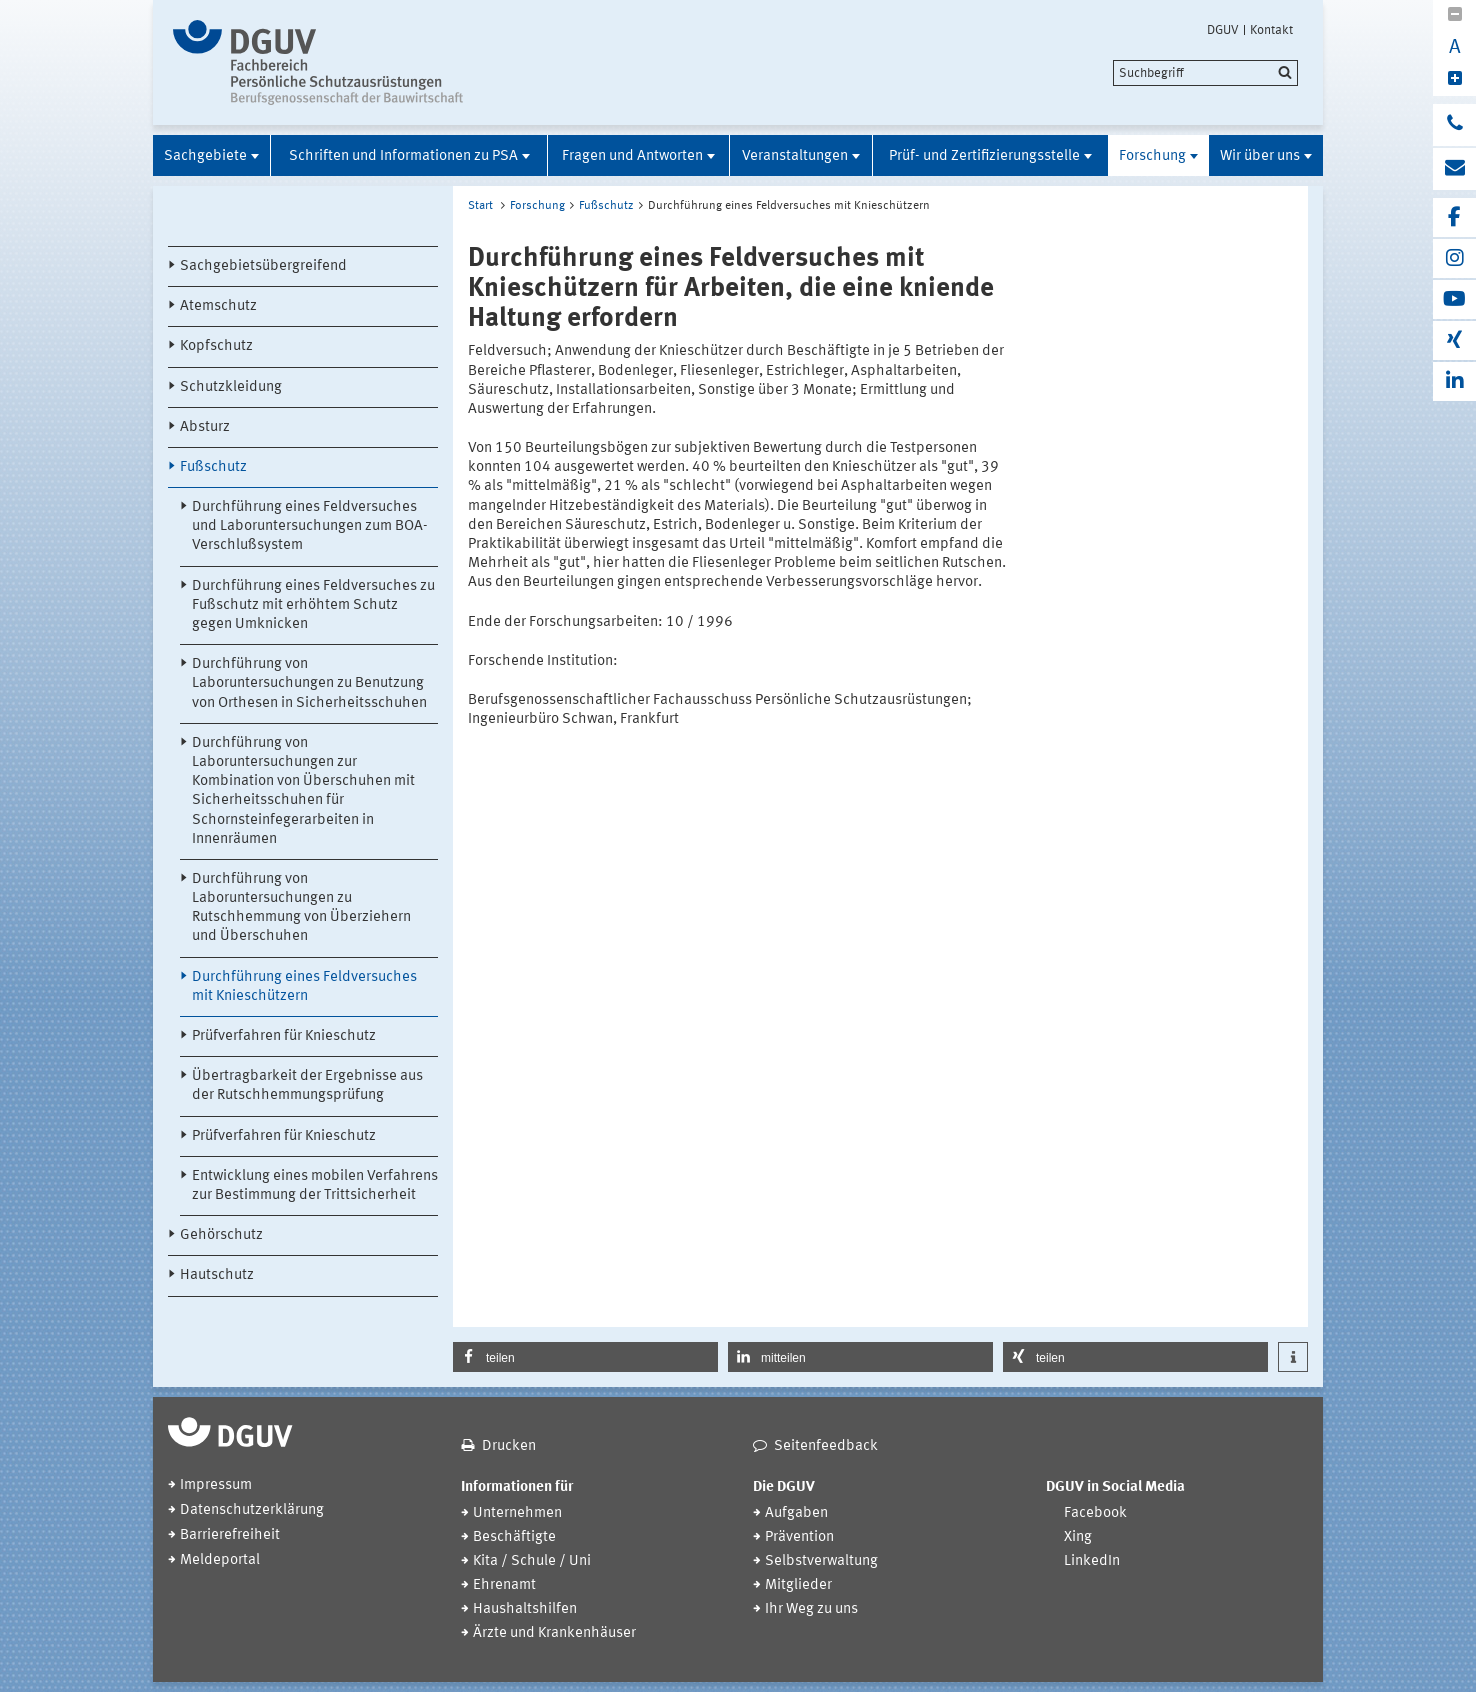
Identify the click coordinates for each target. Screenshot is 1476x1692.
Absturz (205, 427)
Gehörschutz (221, 1235)
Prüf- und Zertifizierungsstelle (984, 156)
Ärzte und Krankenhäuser (554, 1633)
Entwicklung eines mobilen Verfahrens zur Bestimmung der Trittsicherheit (315, 1186)
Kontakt (1271, 30)
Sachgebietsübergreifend (263, 266)
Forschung (1152, 156)
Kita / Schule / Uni (532, 1561)
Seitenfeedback (826, 1446)
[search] (1205, 73)
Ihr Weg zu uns (811, 1609)
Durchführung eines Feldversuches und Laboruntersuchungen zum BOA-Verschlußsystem (310, 526)
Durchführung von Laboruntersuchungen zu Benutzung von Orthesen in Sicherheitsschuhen (309, 683)
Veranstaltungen (795, 156)
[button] (585, 1357)
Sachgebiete (205, 156)
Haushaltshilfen (525, 1609)
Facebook (1095, 1513)
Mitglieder (798, 1585)
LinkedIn (1092, 1561)
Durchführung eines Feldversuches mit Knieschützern (304, 987)
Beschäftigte (514, 1537)
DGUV (1223, 30)
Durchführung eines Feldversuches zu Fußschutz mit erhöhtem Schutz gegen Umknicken (313, 605)
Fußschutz (213, 467)
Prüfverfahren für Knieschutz (284, 1036)
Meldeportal (220, 1560)
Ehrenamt (504, 1585)
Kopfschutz (216, 346)
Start (480, 206)
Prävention (799, 1537)
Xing (1078, 1537)
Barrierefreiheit (230, 1535)
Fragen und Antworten (632, 156)
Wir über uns (1260, 156)
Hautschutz (217, 1275)
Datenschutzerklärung (252, 1510)
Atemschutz (218, 306)
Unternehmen (517, 1513)
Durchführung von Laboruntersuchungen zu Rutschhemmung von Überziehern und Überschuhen (301, 908)
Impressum (216, 1485)
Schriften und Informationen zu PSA (403, 156)
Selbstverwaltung (821, 1561)
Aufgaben (796, 1513)
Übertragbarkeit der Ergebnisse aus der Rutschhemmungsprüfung (307, 1086)
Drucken (509, 1446)
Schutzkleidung (231, 387)
